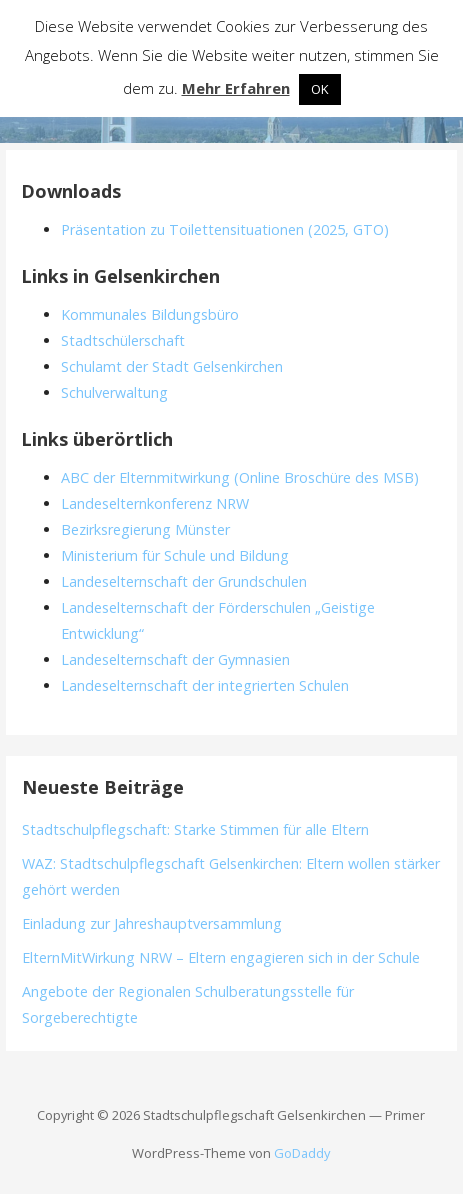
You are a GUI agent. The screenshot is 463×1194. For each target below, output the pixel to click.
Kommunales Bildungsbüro (150, 314)
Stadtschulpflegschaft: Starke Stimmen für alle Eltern (195, 829)
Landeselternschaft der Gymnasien (175, 659)
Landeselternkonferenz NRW (155, 503)
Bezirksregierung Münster (145, 529)
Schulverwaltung (114, 392)
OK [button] (320, 89)
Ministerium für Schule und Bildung (175, 555)
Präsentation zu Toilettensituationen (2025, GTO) (225, 229)
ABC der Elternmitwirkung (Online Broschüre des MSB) (240, 477)
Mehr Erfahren (236, 88)
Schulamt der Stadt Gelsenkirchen (172, 366)
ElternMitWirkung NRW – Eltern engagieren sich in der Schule (221, 957)
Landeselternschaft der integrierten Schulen (205, 685)
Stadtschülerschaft (123, 340)
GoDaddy (302, 1153)
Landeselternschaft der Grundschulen (184, 581)
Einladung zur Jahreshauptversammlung (152, 923)
